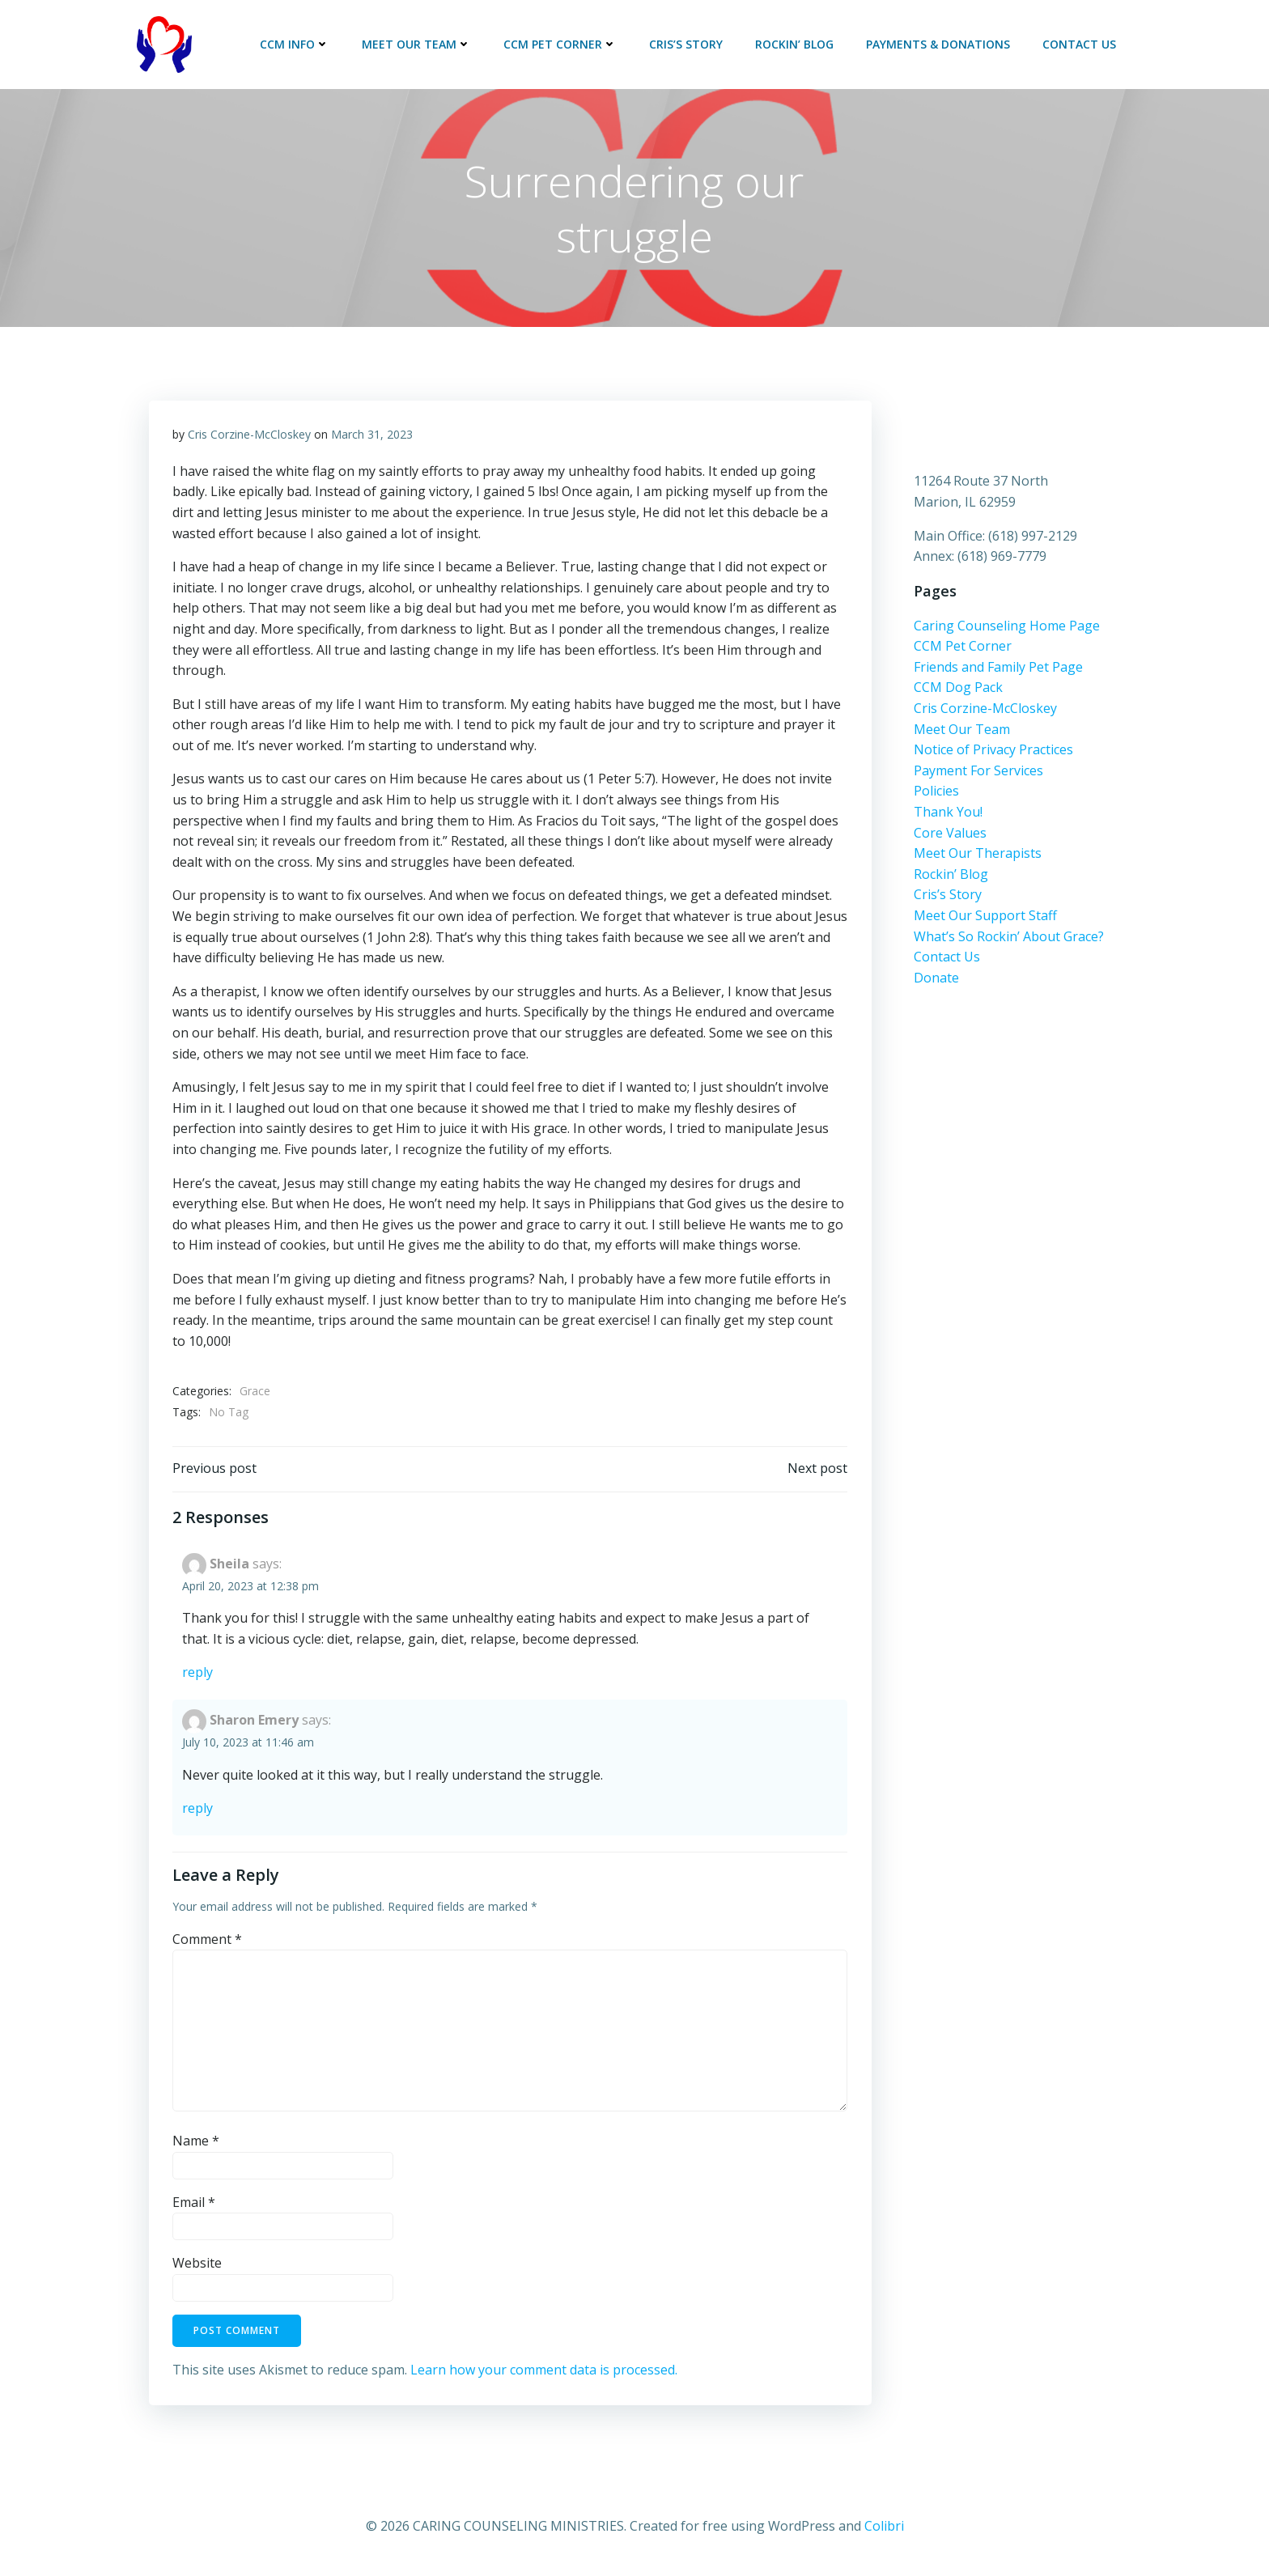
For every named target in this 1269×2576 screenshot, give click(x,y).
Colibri (884, 2528)
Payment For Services (978, 773)
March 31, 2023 (372, 435)
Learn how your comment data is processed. (543, 2372)
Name (195, 2143)
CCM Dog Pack (958, 690)
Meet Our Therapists (978, 856)
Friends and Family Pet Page (998, 670)
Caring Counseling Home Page (1007, 628)
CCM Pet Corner (561, 44)
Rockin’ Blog (795, 44)
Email (193, 2204)
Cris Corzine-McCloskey (249, 435)
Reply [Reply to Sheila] (197, 1675)
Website (197, 2265)
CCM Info (295, 44)
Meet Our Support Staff (985, 918)
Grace (255, 1392)
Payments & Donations (939, 44)
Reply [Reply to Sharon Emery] (197, 1811)
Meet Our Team (417, 44)
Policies (936, 794)
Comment (207, 1941)
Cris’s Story (687, 44)
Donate (936, 980)
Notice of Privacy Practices (993, 753)
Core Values (950, 835)
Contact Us (1080, 44)
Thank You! (948, 815)
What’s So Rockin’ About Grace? (1009, 939)
